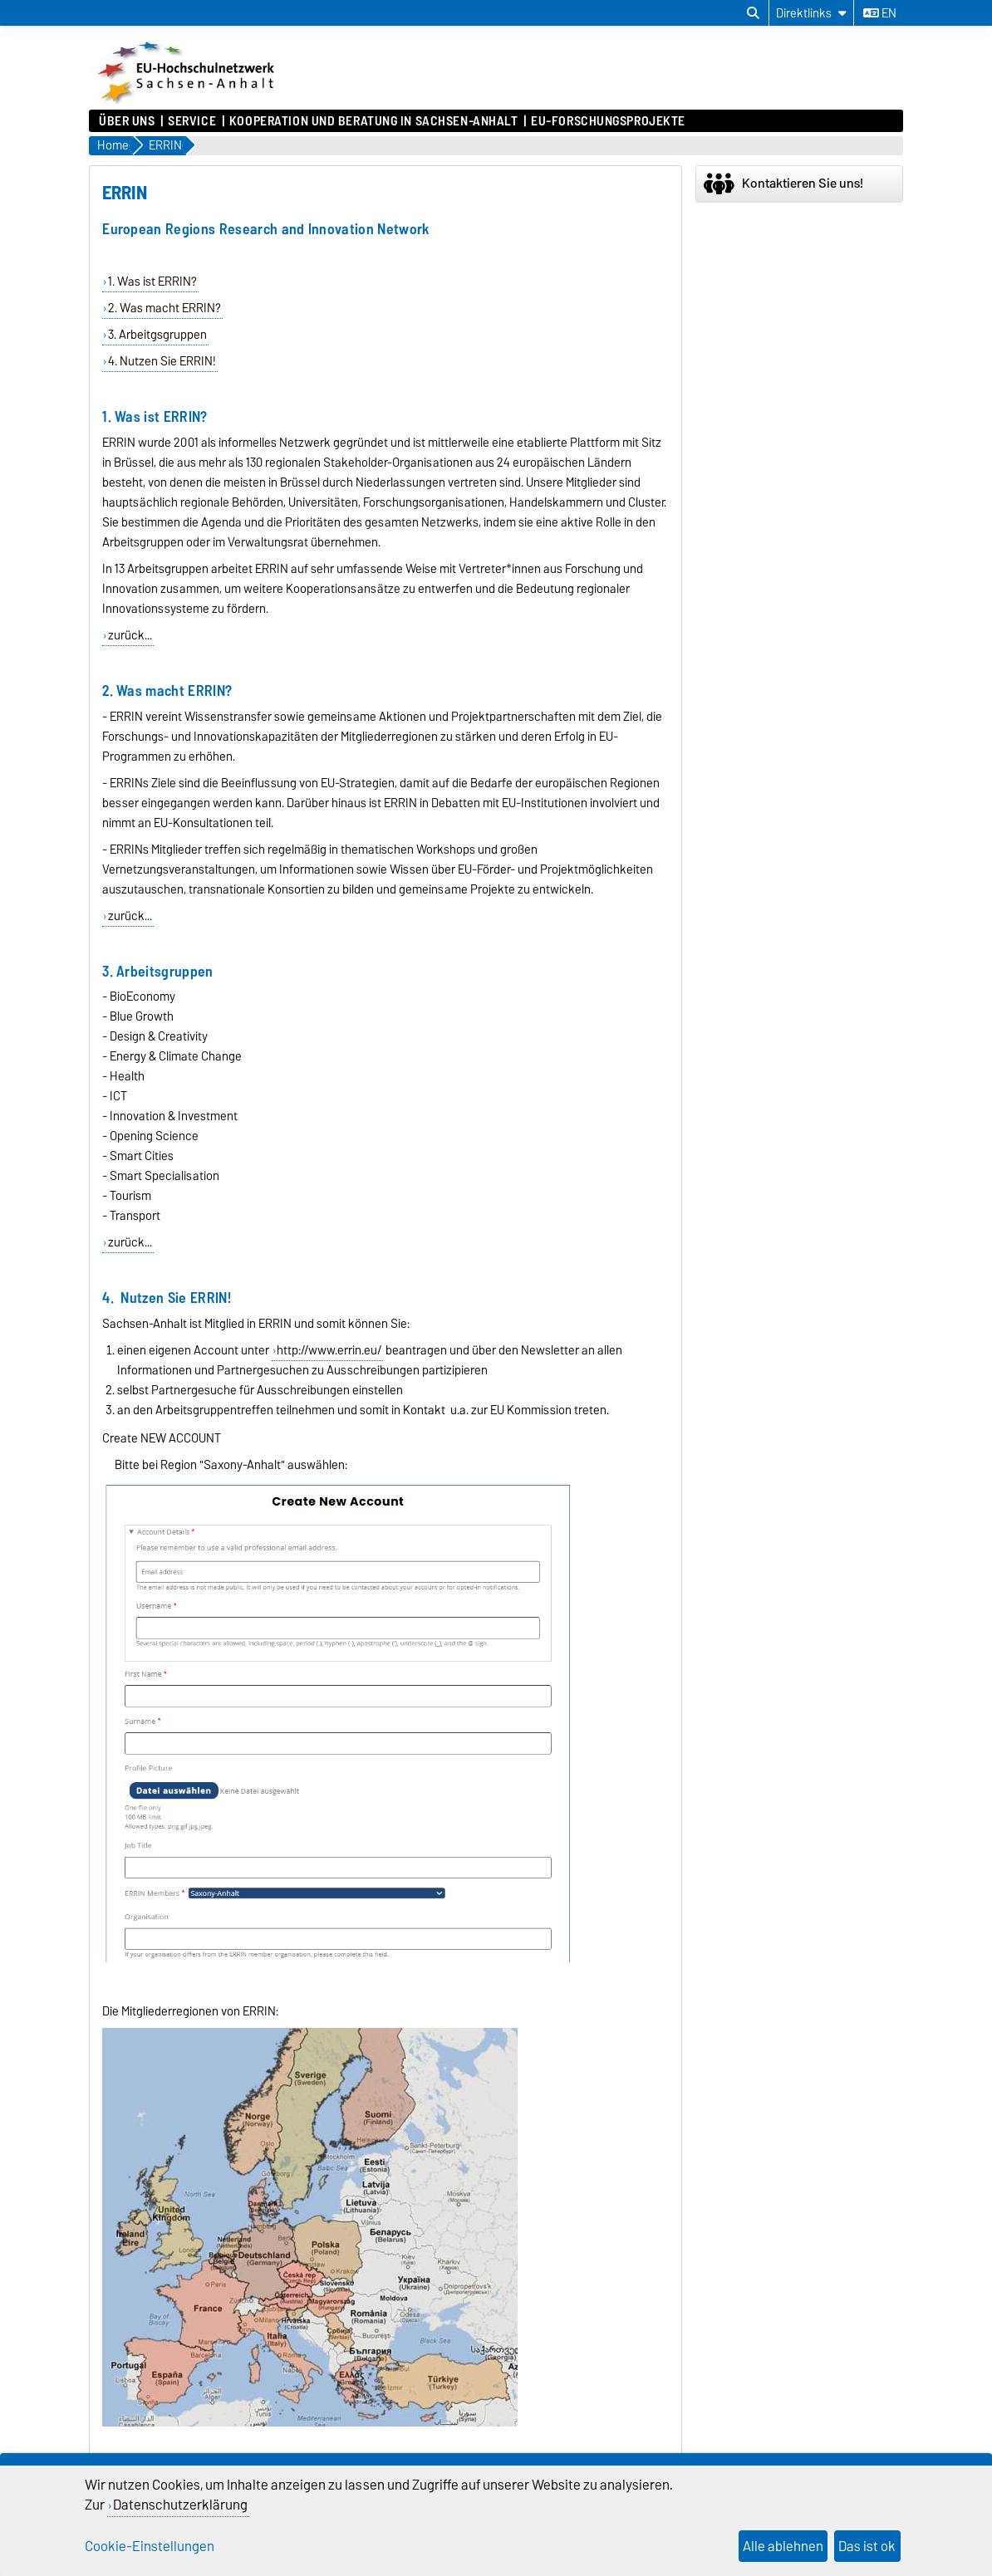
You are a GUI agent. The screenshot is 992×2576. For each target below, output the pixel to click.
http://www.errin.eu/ (329, 1350)
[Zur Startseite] (188, 101)
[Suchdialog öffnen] (753, 13)
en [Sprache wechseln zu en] (879, 13)
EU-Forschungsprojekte (608, 121)
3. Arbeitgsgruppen (157, 335)
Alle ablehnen (783, 2546)
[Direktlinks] (811, 13)
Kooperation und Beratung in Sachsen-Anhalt (373, 121)
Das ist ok (867, 2546)
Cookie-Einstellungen (149, 2546)
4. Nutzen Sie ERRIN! (162, 361)
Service (192, 121)
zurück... (130, 635)
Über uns (127, 121)
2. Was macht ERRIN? (164, 308)
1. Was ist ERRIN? (152, 281)
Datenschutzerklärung (180, 2504)
